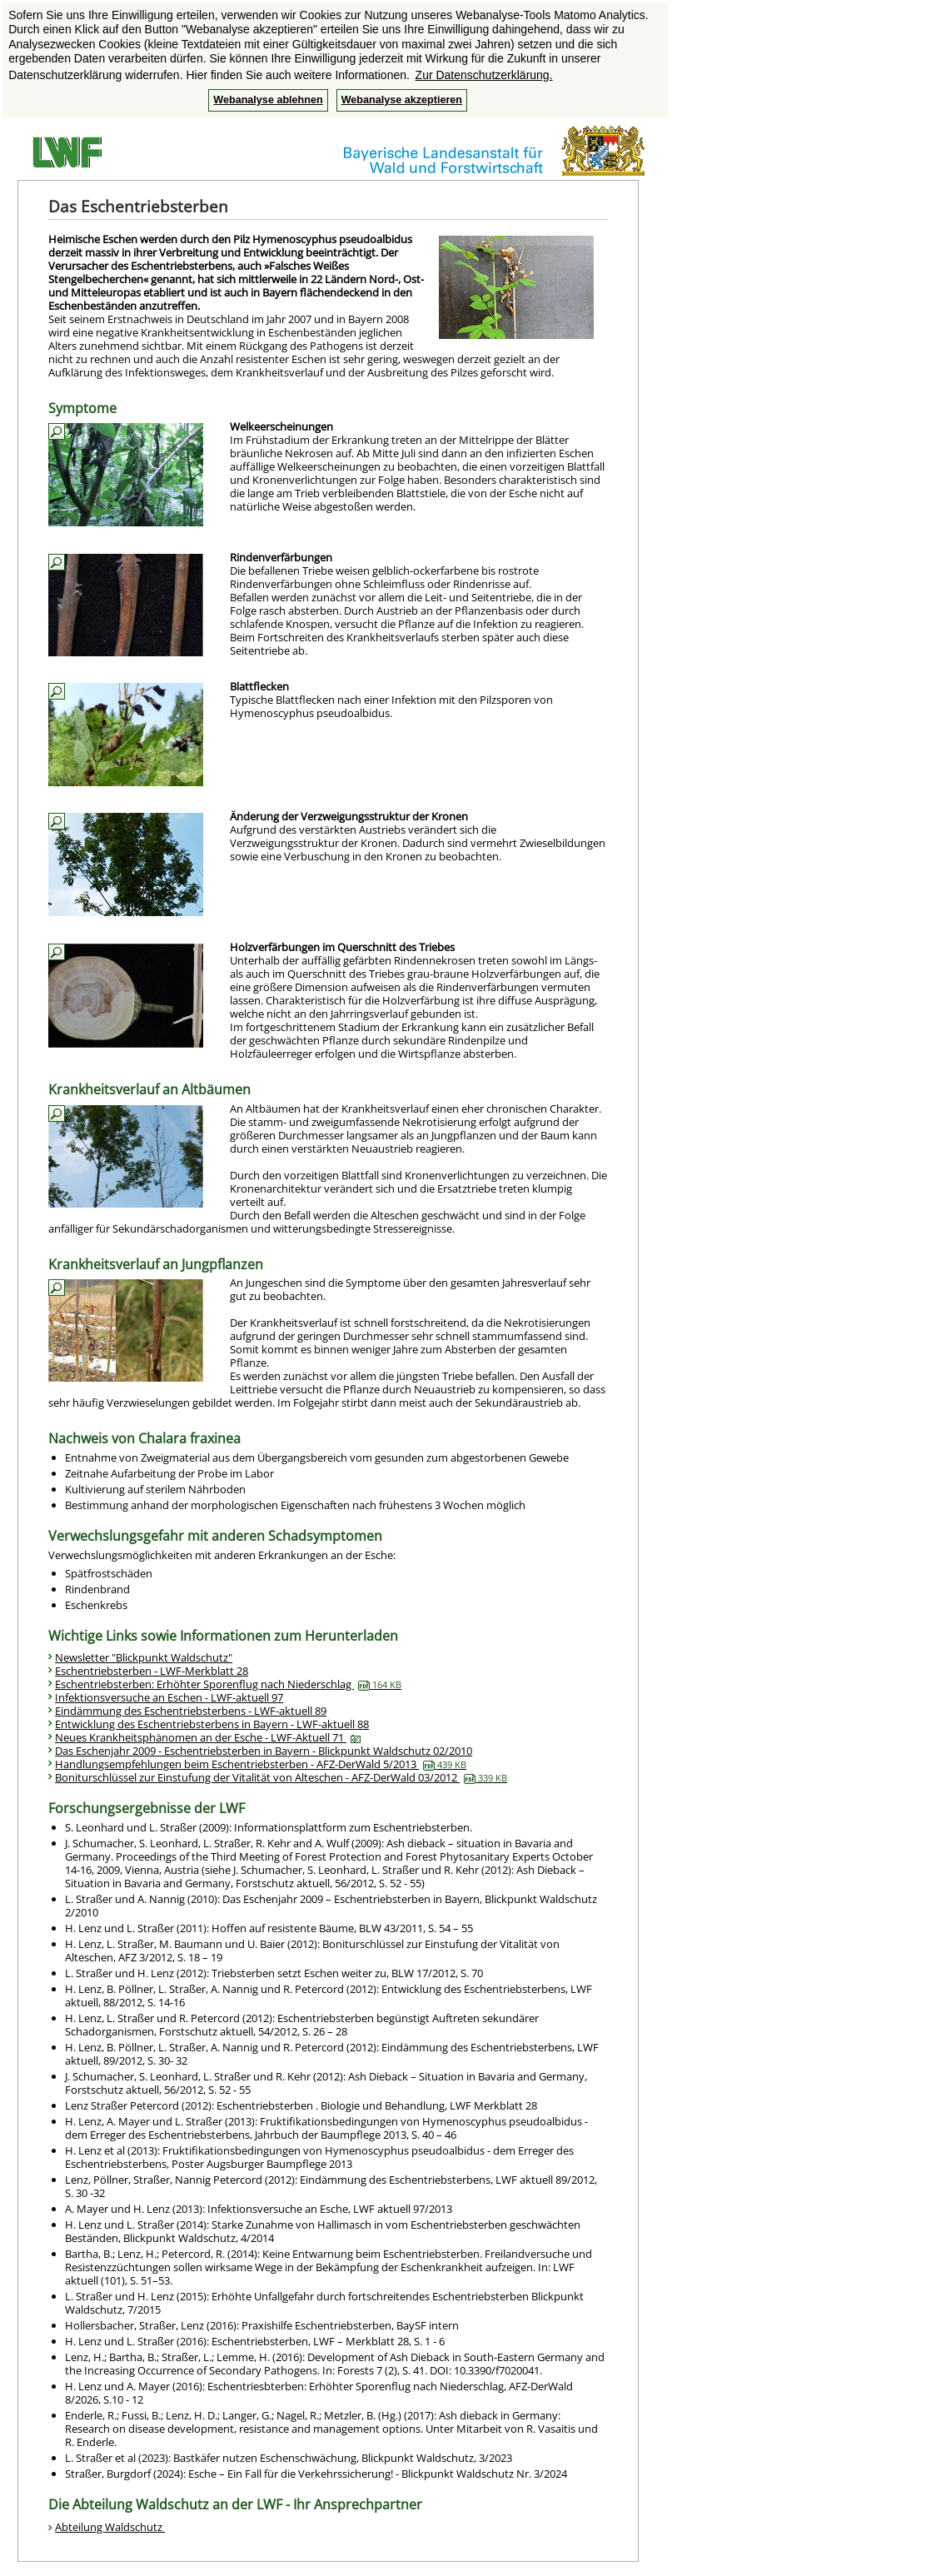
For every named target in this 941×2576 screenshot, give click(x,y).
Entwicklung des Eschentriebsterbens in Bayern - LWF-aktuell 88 (212, 1724)
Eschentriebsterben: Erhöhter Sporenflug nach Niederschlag (228, 1684)
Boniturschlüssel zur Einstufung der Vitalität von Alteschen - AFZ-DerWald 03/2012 (281, 1777)
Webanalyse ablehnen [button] (267, 100)
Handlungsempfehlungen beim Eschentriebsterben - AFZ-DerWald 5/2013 (260, 1763)
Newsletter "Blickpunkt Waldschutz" (143, 1657)
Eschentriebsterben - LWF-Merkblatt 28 (151, 1670)
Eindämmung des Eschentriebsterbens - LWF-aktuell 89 (190, 1710)
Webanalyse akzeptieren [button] (401, 100)
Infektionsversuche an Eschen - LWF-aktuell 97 (169, 1697)
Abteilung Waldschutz (110, 2526)
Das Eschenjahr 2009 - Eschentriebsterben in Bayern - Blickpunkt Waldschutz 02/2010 (263, 1750)
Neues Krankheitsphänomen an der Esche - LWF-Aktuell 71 (208, 1737)
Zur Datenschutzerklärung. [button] (484, 75)
